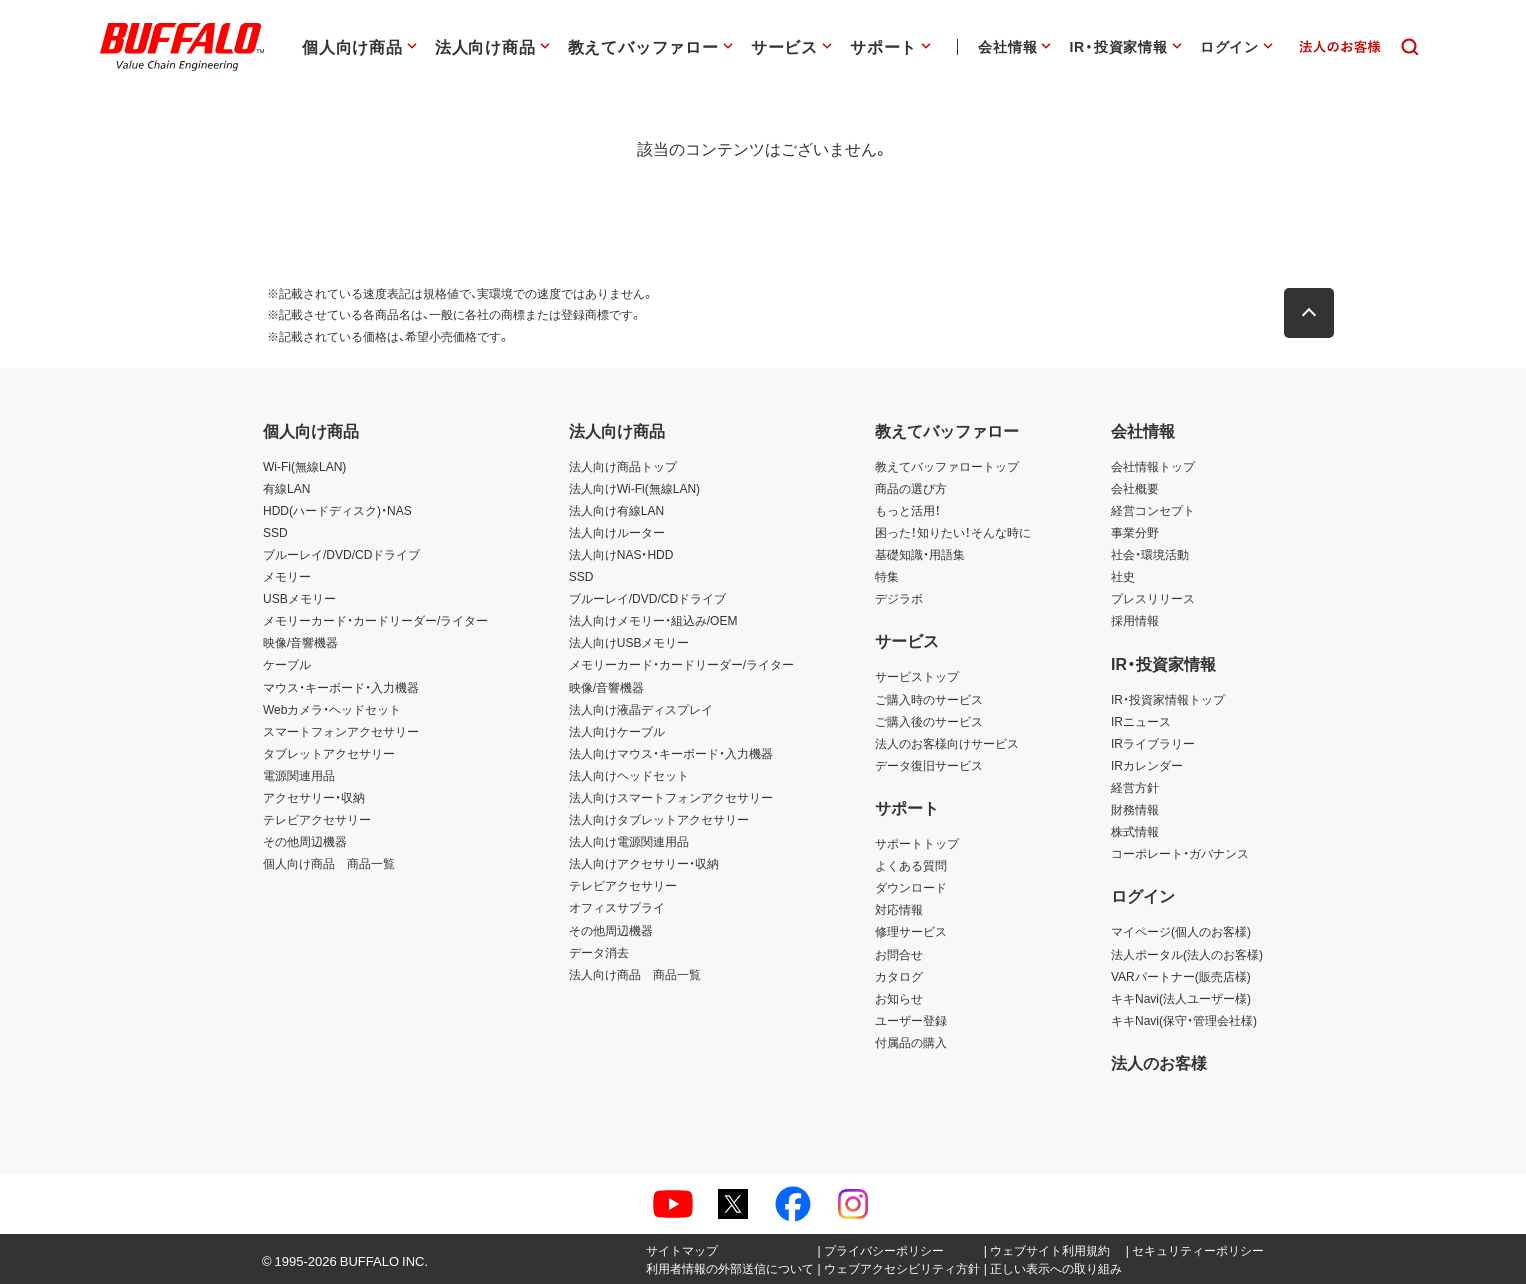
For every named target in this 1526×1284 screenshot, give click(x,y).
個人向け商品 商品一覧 (329, 863)
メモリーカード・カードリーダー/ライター (375, 620)
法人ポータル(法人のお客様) (1187, 954)
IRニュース (1141, 721)
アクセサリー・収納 (314, 797)
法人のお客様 (1159, 1062)
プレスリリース (1153, 598)
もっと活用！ (908, 510)
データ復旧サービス (929, 765)
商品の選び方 (911, 488)
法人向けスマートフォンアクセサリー (671, 797)
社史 (1123, 576)
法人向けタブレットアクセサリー (659, 819)
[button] (1313, 313)
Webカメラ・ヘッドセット (332, 709)
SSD (275, 532)
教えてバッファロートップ (947, 466)
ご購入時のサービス (929, 699)
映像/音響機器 (300, 642)
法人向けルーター (617, 532)
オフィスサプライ (617, 907)
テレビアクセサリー (317, 819)
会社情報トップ (1153, 466)
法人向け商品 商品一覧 (635, 974)
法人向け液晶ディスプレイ (641, 709)
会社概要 (1135, 488)
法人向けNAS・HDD (621, 554)
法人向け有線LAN (616, 510)
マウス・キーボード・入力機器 (341, 687)
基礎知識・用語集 (920, 554)
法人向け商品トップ (623, 466)
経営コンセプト (1153, 510)
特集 (887, 576)
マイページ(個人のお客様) (1181, 931)
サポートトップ (917, 843)
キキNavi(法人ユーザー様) (1181, 998)
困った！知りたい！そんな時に (953, 532)
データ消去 (599, 952)
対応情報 (899, 909)
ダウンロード (911, 887)
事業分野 (1135, 532)
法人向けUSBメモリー (629, 642)
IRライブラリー (1153, 743)
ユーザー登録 (911, 1020)
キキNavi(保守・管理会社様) (1184, 1020)
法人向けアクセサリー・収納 (644, 863)
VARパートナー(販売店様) (1181, 976)
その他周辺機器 (305, 841)
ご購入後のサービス (929, 721)
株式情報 (1135, 831)
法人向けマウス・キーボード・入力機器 (671, 753)
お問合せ (899, 954)
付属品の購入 (911, 1042)
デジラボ (899, 598)
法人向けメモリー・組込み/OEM (653, 620)
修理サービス (911, 931)
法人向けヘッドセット (629, 775)
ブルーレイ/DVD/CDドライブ (341, 554)
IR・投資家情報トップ (1168, 699)
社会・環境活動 (1150, 554)
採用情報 (1135, 620)
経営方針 (1135, 787)
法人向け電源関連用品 (629, 841)
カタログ (899, 976)
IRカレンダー (1147, 765)
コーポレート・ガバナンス (1180, 853)
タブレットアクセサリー (329, 753)
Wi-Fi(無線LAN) (304, 466)
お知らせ (899, 998)
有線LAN (286, 488)
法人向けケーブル (617, 731)
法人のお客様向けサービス (947, 743)
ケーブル (287, 664)
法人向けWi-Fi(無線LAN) (634, 488)
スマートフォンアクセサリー (341, 731)
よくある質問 (911, 865)
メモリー (287, 576)
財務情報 (1135, 809)
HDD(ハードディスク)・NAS (337, 510)
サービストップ (917, 676)
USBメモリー (299, 598)
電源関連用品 (299, 775)
